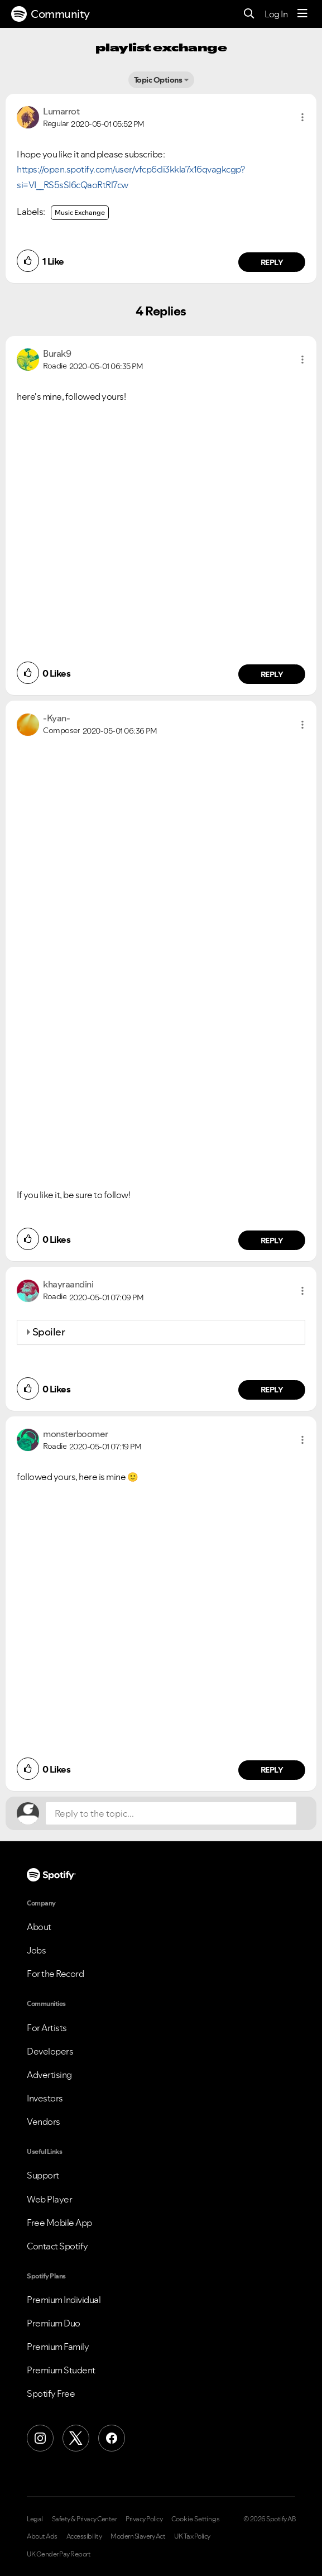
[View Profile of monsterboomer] (75, 1434)
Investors (45, 2098)
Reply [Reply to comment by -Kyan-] (272, 1240)
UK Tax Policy (192, 2536)
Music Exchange (80, 212)
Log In (276, 14)
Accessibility (84, 2536)
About (39, 1927)
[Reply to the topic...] (171, 1813)
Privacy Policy (144, 2519)
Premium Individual (63, 2299)
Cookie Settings (195, 2519)
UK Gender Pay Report (58, 2554)
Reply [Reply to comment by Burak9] (272, 674)
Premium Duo (53, 2323)
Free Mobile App (59, 2222)
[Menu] (302, 14)
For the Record (55, 1973)
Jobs (36, 1950)
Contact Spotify (57, 2246)
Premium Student (61, 2370)
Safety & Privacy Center (84, 2519)
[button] (302, 117)
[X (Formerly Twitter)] (76, 2438)
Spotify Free (51, 2393)
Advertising (49, 2075)
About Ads (42, 2536)
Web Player (49, 2199)
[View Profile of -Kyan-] (56, 718)
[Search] (249, 14)
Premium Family (58, 2346)
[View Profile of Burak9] (57, 353)
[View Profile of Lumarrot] (61, 111)
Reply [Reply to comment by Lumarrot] (272, 262)
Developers (50, 2051)
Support (43, 2175)
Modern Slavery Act (137, 2536)
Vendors (43, 2121)
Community (50, 14)
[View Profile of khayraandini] (68, 1284)
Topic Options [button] (158, 79)
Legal (35, 2519)
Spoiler (48, 1332)
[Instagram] (40, 2438)
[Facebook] (111, 2438)
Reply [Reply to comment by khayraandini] (272, 1389)
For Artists (47, 2028)
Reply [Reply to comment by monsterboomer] (272, 1769)
